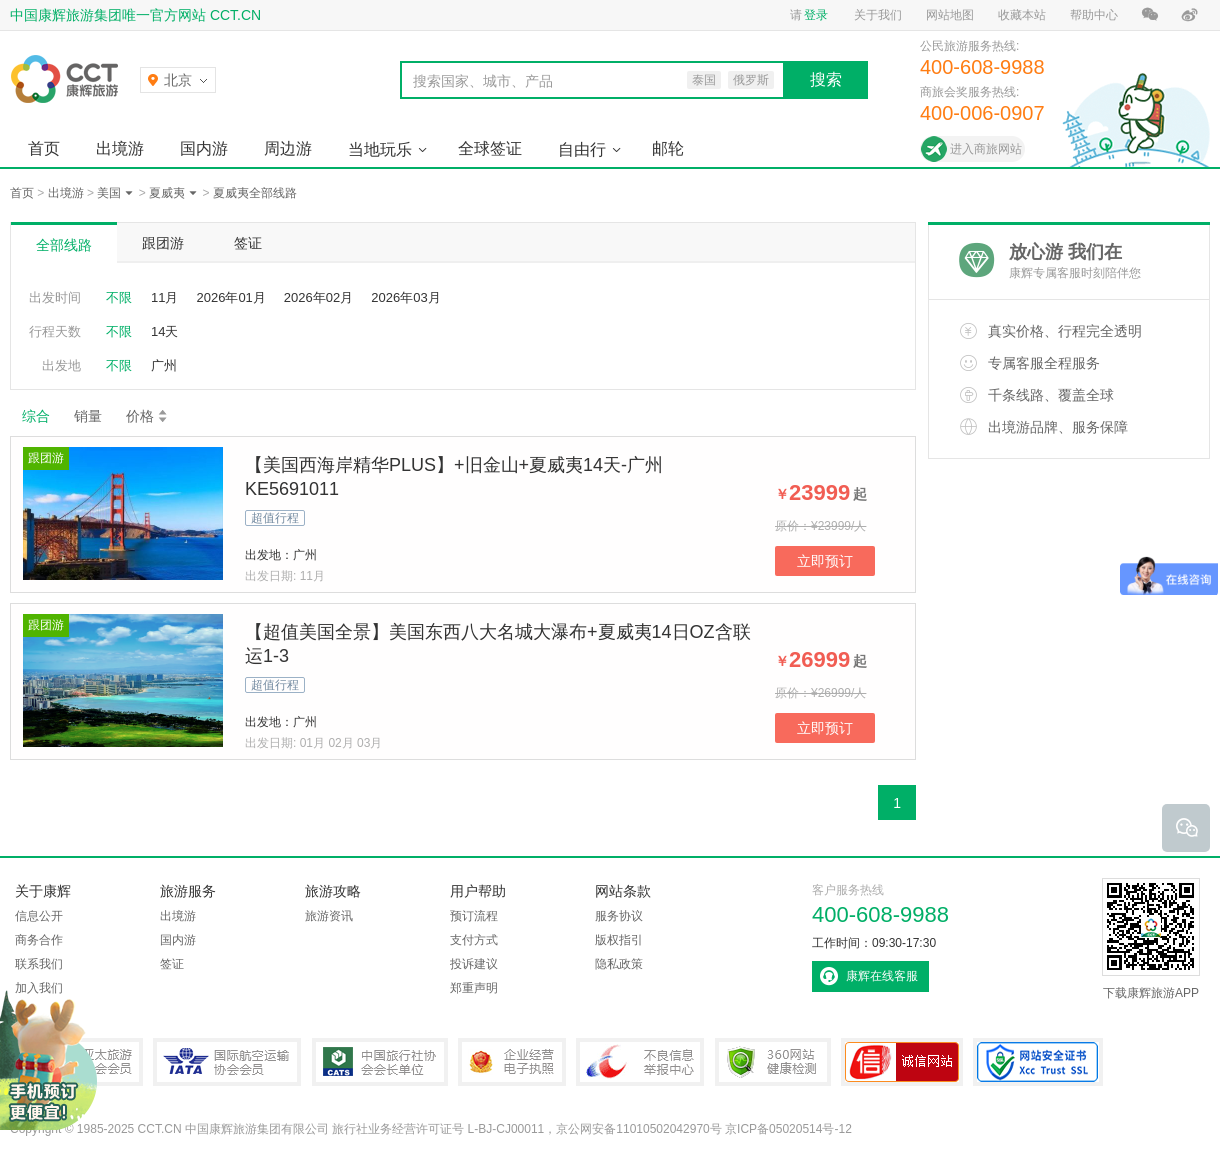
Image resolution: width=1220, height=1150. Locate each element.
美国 (109, 193)
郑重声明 (474, 988)
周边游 (288, 148)
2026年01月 (230, 297)
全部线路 (64, 245)
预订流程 (474, 916)
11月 (164, 297)
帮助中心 (1094, 15)
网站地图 (950, 15)
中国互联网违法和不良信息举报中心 (640, 1062)
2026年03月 (405, 297)
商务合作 (39, 940)
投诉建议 (474, 964)
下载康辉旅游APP (1151, 939)
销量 (88, 416)
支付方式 (474, 940)
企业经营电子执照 (512, 1062)
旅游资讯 (329, 916)
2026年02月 (318, 297)
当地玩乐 (380, 149)
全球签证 (490, 148)
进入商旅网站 (986, 149)
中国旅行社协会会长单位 (380, 1062)
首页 (44, 148)
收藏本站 (1022, 15)
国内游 (204, 148)
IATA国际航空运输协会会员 (227, 1062)
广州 (164, 365)
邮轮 (668, 148)
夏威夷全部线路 (255, 193)
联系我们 (39, 964)
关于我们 (878, 15)
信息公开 (39, 916)
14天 (164, 331)
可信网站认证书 (902, 1062)
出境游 (120, 148)
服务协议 (619, 916)
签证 (248, 243)
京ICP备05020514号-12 (788, 1129)
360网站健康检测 (773, 1062)
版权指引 (619, 940)
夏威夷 (167, 193)
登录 (816, 15)
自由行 (582, 149)
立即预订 (825, 561)
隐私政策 (619, 964)
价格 (147, 416)
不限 (119, 297)
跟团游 (163, 243)
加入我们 (39, 988)
